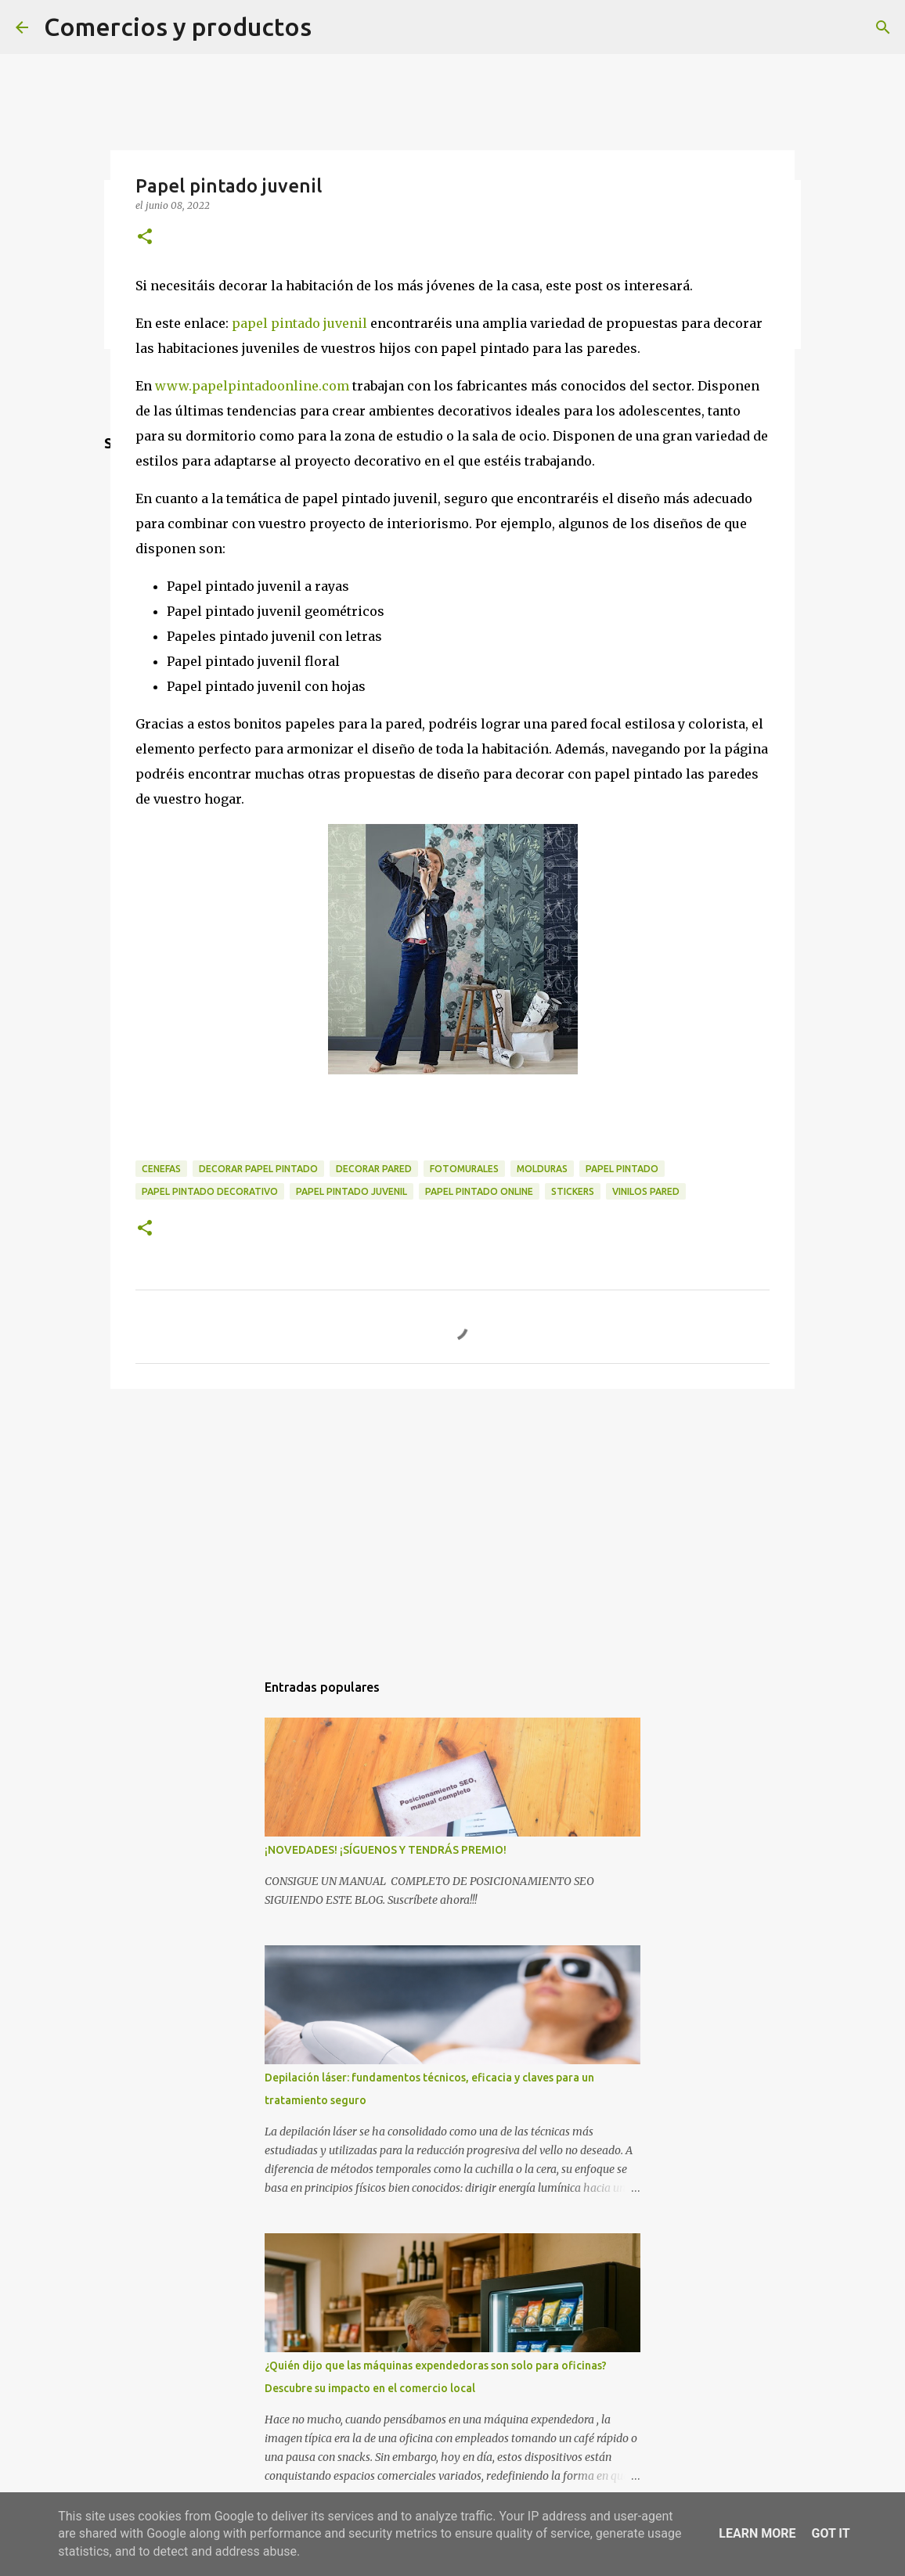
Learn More (757, 2533)
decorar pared (374, 1169)
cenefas (161, 1169)
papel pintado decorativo (210, 1191)
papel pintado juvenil (299, 323)
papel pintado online (479, 1191)
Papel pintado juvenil (351, 1191)
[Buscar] (883, 27)
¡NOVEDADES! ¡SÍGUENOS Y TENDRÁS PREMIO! (386, 1850)
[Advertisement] (452, 1522)
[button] (144, 237)
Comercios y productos (178, 27)
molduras (542, 1169)
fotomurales (464, 1169)
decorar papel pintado (258, 1169)
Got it (830, 2533)
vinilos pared (646, 1191)
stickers (572, 1191)
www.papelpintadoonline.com (252, 386)
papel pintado (622, 1169)
